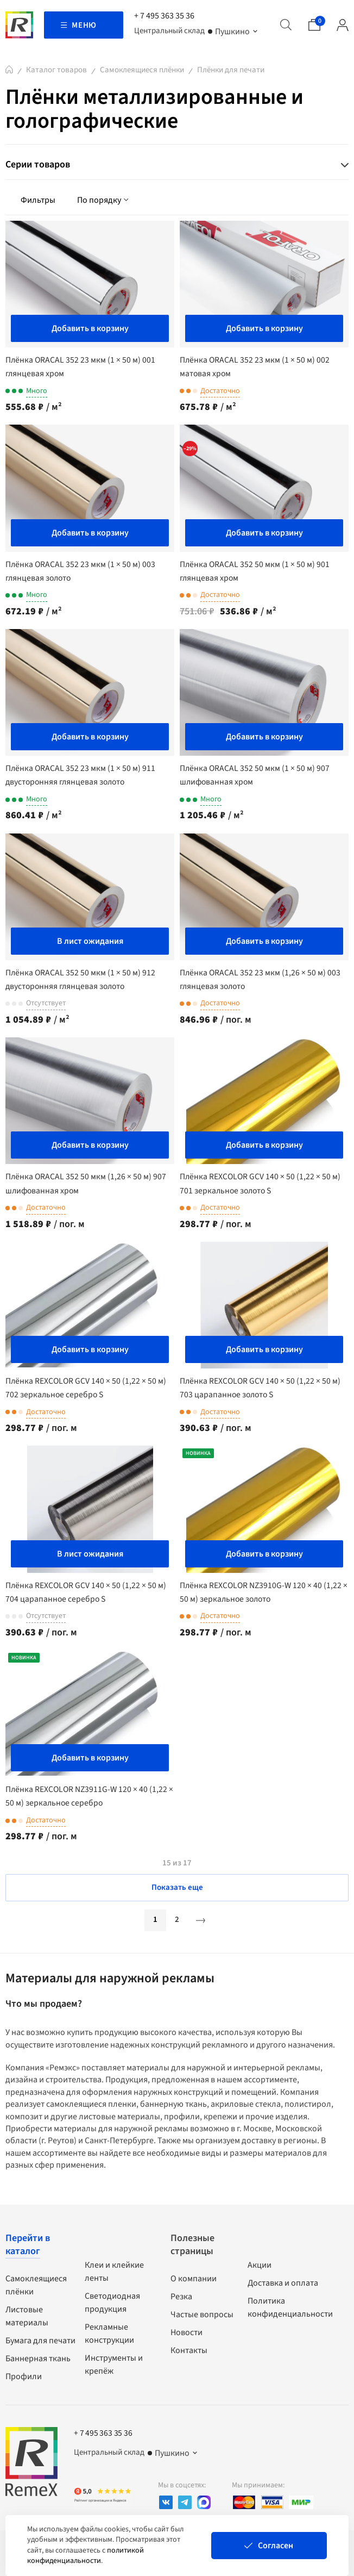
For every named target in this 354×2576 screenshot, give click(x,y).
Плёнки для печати (230, 70)
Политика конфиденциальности (290, 2306)
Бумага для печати (40, 2340)
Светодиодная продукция (112, 2301)
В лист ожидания (90, 941)
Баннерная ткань (38, 2358)
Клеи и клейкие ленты (114, 2270)
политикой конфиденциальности (85, 2556)
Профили (23, 2376)
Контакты (188, 2350)
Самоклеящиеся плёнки (142, 70)
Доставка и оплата (283, 2282)
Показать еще (177, 1887)
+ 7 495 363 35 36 (164, 16)
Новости (186, 2332)
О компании (193, 2278)
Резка (181, 2296)
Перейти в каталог (27, 2244)
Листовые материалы (26, 2315)
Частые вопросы (201, 2314)
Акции (259, 2264)
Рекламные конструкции (109, 2332)
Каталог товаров (56, 70)
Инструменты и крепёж (114, 2363)
